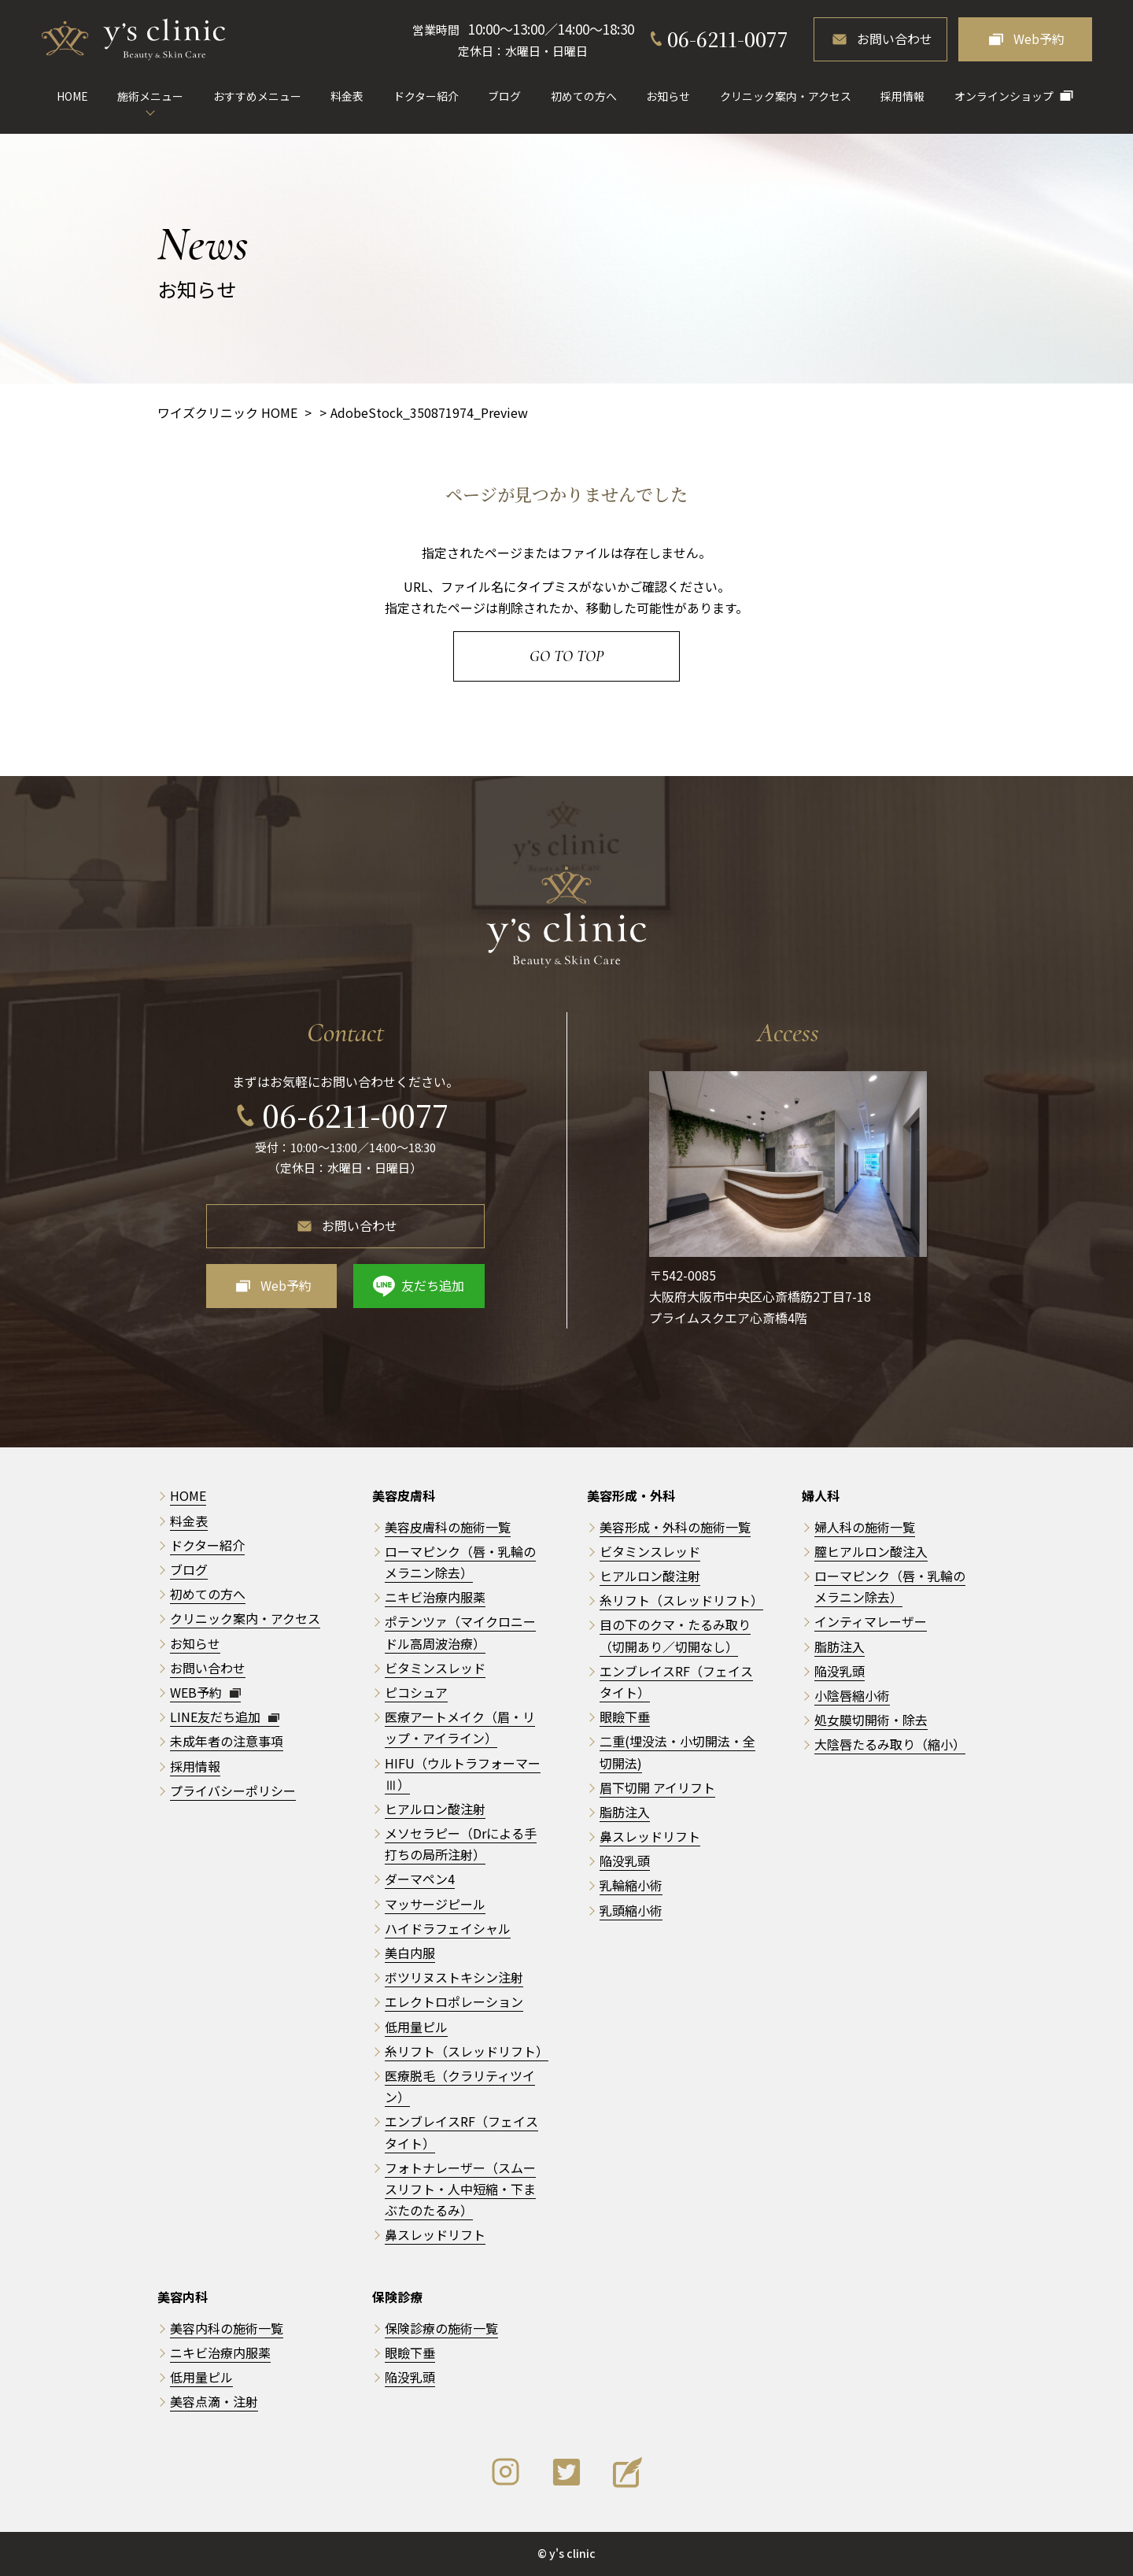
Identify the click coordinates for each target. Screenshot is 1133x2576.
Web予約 (1039, 38)
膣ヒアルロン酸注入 (871, 1551)
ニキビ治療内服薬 (435, 1596)
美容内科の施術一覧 (226, 2328)
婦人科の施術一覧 (864, 1526)
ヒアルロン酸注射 (435, 1808)
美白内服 (410, 1952)
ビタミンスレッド (435, 1667)
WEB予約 (205, 1692)
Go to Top (566, 656)
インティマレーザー (870, 1621)
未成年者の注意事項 (226, 1741)
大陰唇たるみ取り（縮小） (889, 1744)
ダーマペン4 (420, 1878)
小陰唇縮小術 (852, 1695)
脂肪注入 (625, 1811)
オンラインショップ (1004, 96)
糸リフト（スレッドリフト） (466, 2051)
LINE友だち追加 (224, 1716)
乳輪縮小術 (631, 1885)
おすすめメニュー (257, 96)
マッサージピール (435, 1903)
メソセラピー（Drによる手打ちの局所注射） (461, 1844)
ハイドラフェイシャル (448, 1928)
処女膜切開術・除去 (871, 1719)
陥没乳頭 (625, 1860)
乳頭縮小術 (631, 1910)
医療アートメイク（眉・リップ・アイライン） (460, 1727)
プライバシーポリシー (233, 1790)
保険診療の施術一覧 (441, 2328)
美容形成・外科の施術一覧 (675, 1526)
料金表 (347, 96)
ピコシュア (416, 1692)
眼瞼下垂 (625, 1716)
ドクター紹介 (426, 96)
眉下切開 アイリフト (657, 1787)
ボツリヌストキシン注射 (454, 1977)
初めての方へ (584, 96)
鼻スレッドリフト (435, 2234)
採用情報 (902, 96)
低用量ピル (416, 2026)
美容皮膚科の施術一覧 (448, 1526)
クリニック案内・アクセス (785, 96)
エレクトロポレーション (454, 2001)
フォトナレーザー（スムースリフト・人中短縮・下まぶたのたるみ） (460, 2188)
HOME (72, 96)
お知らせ (668, 96)
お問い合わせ (894, 38)
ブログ (504, 96)
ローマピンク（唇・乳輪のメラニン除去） (889, 1586)
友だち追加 (432, 1285)
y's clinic (572, 2553)
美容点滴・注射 (214, 2401)
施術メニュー (150, 96)
